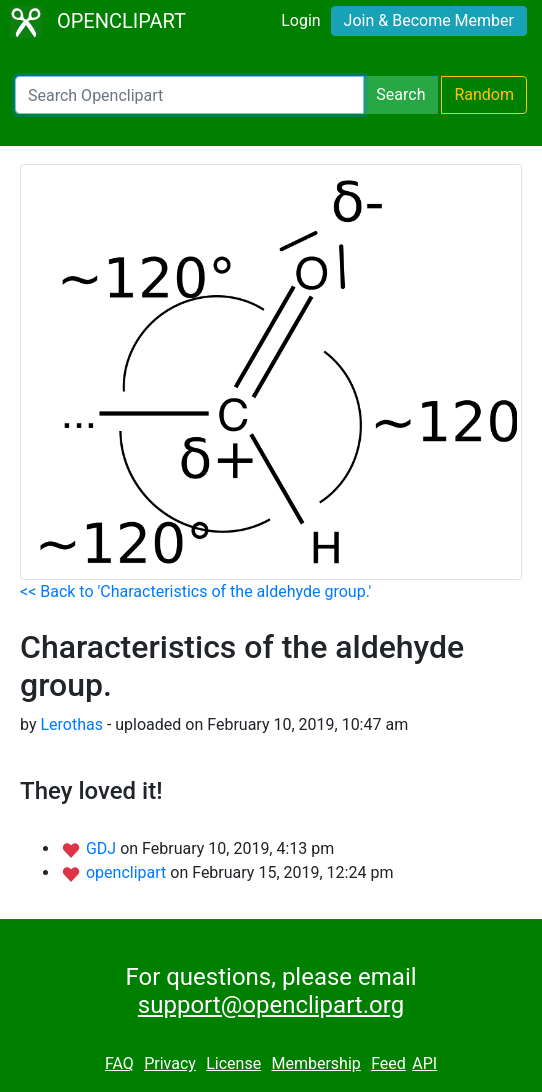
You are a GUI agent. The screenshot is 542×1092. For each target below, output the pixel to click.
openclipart (128, 872)
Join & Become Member (429, 20)
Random (484, 94)
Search (400, 94)
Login (300, 20)
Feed (388, 1063)
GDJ (103, 848)
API (424, 1063)
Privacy (170, 1063)
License (233, 1063)
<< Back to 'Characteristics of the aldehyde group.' (195, 591)
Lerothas (71, 724)
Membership (315, 1063)
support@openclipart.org (271, 1005)
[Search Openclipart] (189, 95)
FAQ (119, 1063)
